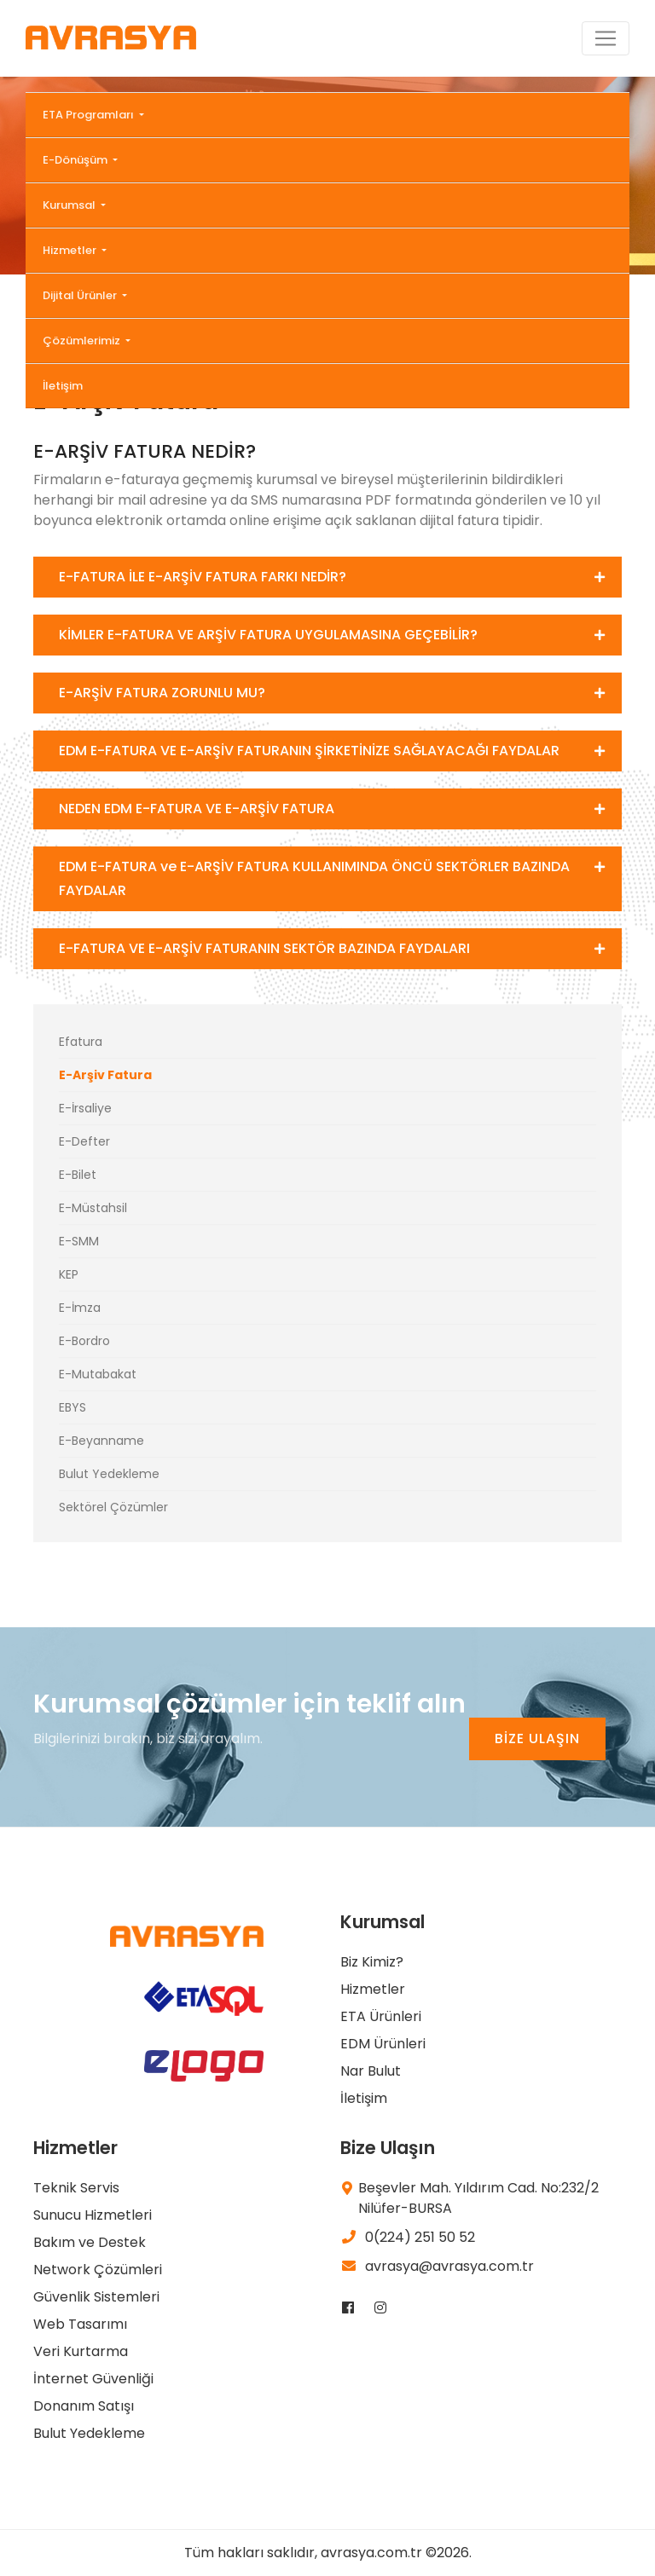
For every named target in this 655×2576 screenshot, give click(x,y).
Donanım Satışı (83, 2406)
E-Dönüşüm (76, 160)
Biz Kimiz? (371, 1962)
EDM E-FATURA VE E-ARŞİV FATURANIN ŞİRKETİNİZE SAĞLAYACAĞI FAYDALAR (309, 750)
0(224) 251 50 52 (407, 2237)
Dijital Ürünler (81, 295)
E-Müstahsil (93, 1207)
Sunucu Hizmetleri (92, 2215)
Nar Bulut (370, 2071)
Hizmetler (71, 250)
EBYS (72, 1407)
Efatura (80, 1041)
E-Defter (84, 1141)
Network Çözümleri (97, 2269)
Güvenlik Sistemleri (96, 2297)
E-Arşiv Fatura (105, 1074)
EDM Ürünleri (383, 2043)
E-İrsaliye (85, 1108)
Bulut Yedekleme (109, 1473)
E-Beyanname (101, 1440)
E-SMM (79, 1241)
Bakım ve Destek (89, 2242)
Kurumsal (70, 205)
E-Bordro (84, 1340)
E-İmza (80, 1307)
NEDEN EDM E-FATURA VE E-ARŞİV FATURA (196, 808)
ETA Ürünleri (380, 2016)
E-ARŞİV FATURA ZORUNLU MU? (162, 692)
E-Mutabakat (97, 1374)
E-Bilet (77, 1174)
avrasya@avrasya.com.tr (437, 2266)
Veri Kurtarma (80, 2351)
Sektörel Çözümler (113, 1507)
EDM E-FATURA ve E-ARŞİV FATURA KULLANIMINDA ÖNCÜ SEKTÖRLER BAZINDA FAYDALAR (314, 878)
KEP (68, 1274)
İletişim (63, 386)
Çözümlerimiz (83, 340)
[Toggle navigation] (605, 38)
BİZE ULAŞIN (537, 1738)
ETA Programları (89, 115)
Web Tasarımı (80, 2324)
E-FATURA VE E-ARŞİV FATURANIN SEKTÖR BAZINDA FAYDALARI (264, 948)
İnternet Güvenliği (93, 2378)
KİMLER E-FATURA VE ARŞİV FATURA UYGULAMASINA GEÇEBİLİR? (268, 634)
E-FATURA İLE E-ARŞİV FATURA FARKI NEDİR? (202, 576)
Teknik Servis (76, 2188)
